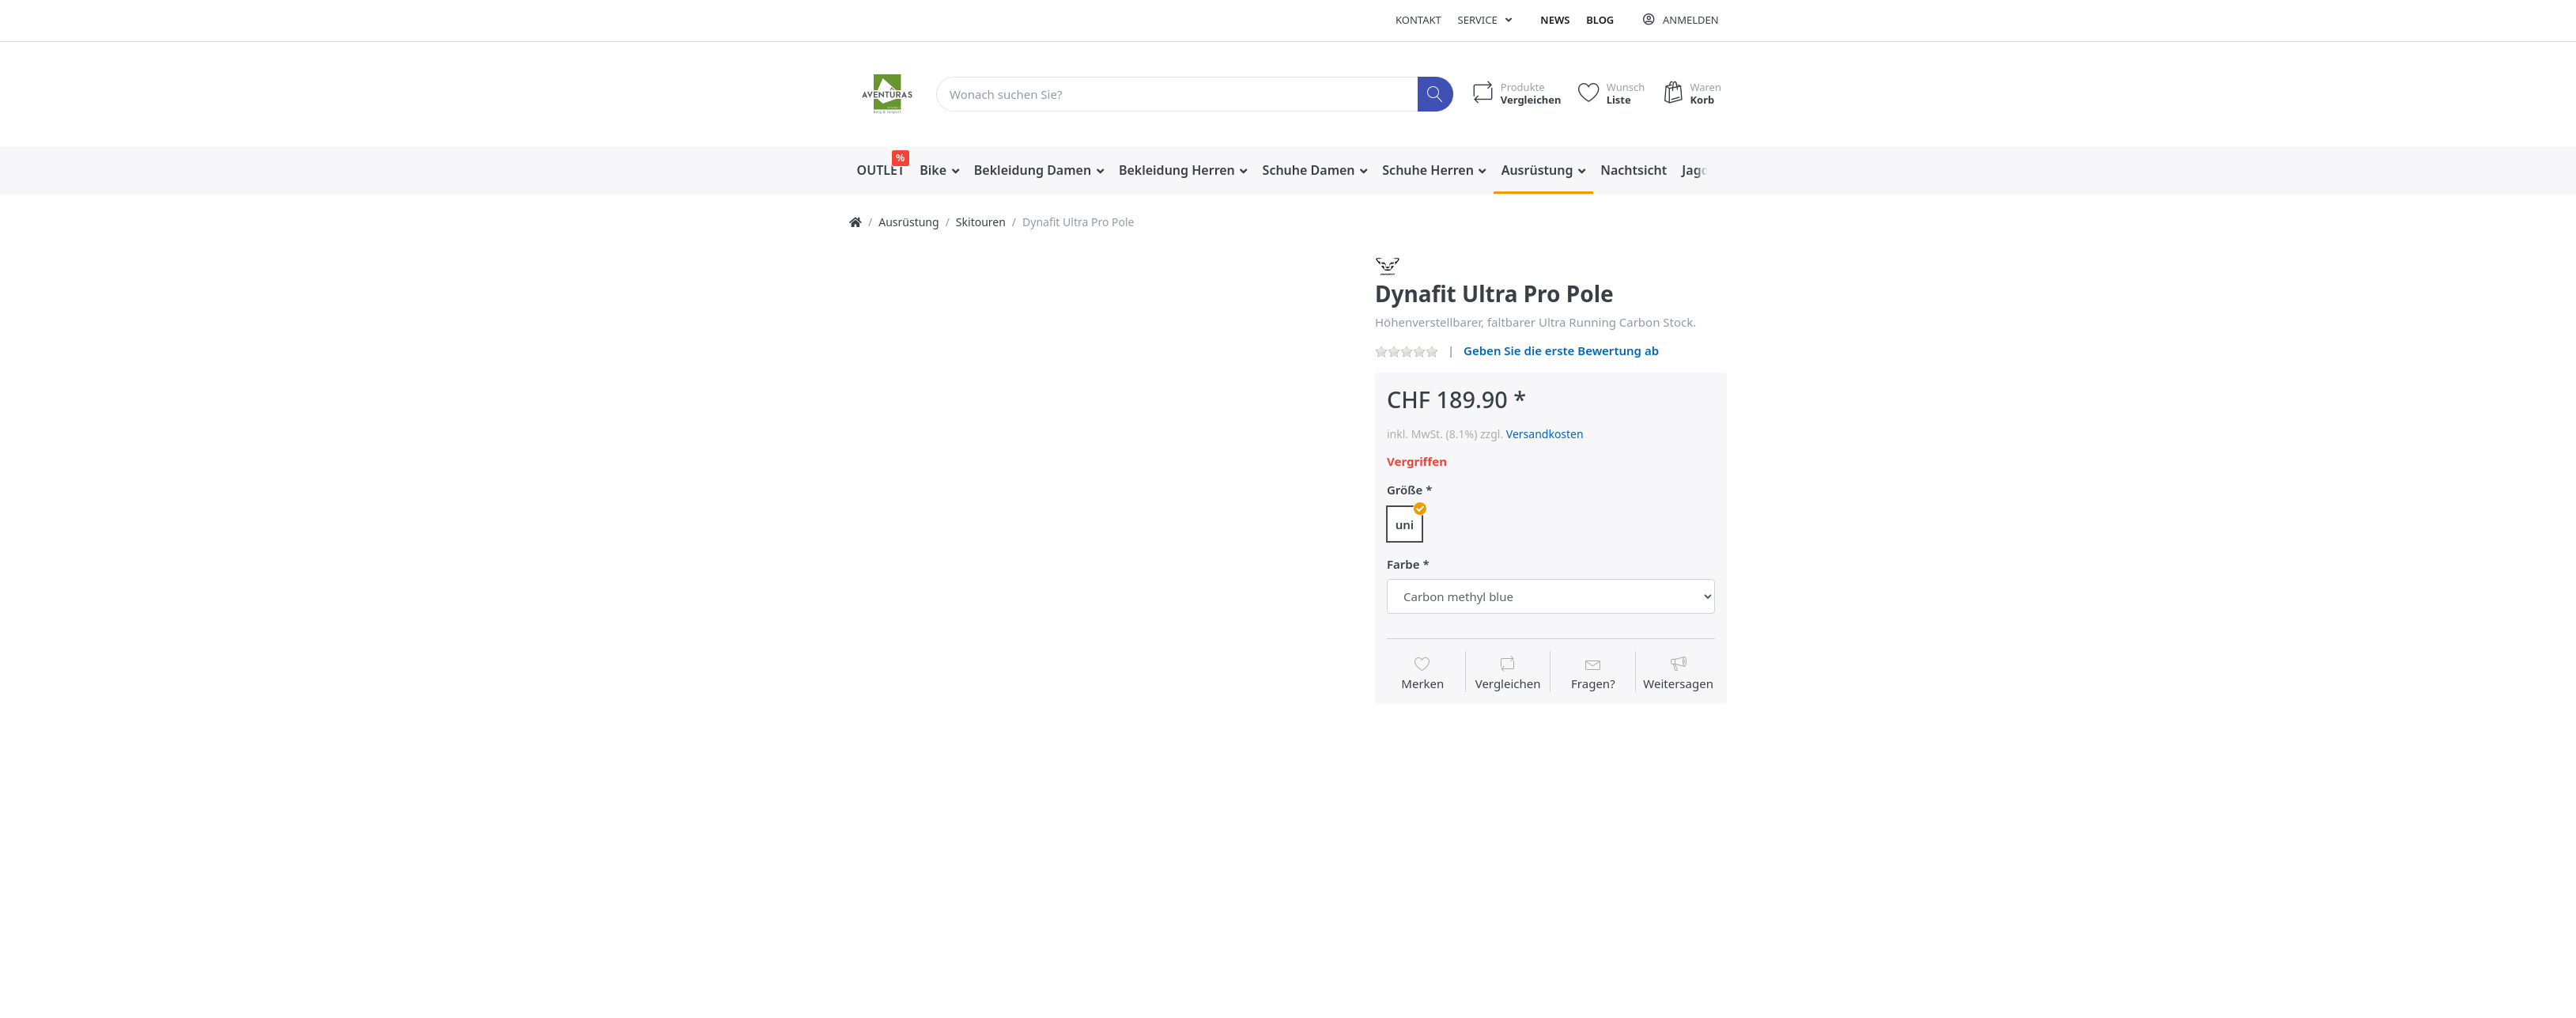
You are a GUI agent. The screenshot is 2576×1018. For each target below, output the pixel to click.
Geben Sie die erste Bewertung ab (1561, 350)
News (1554, 20)
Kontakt (1418, 20)
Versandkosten (1545, 433)
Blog (1600, 20)
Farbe (1403, 564)
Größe (1404, 490)
